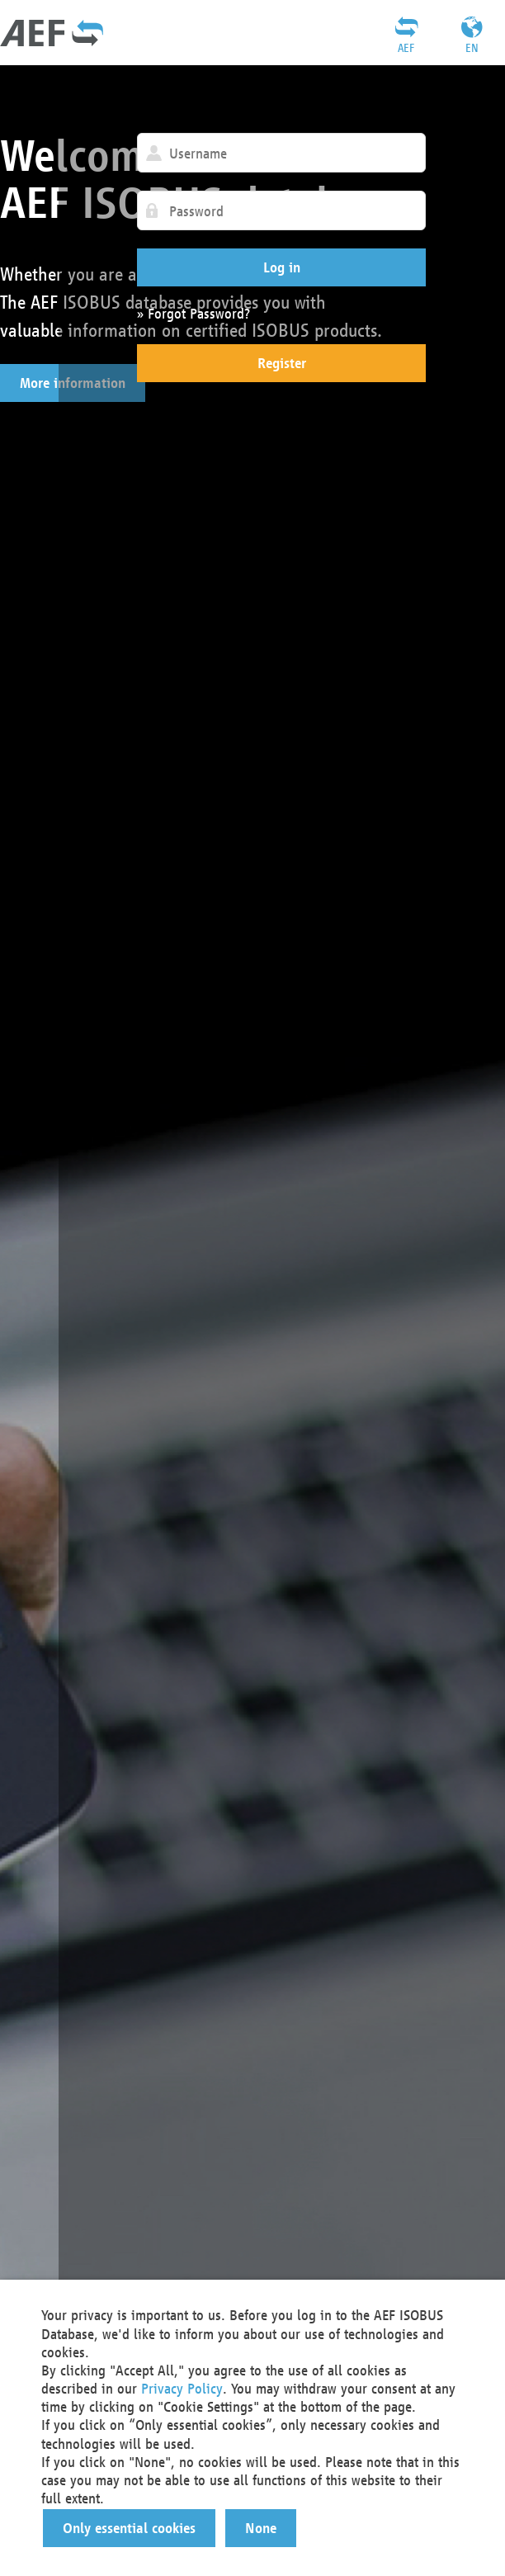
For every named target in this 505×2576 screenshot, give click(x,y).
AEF (406, 47)
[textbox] (281, 153)
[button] (281, 267)
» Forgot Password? (193, 313)
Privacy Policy (182, 2388)
